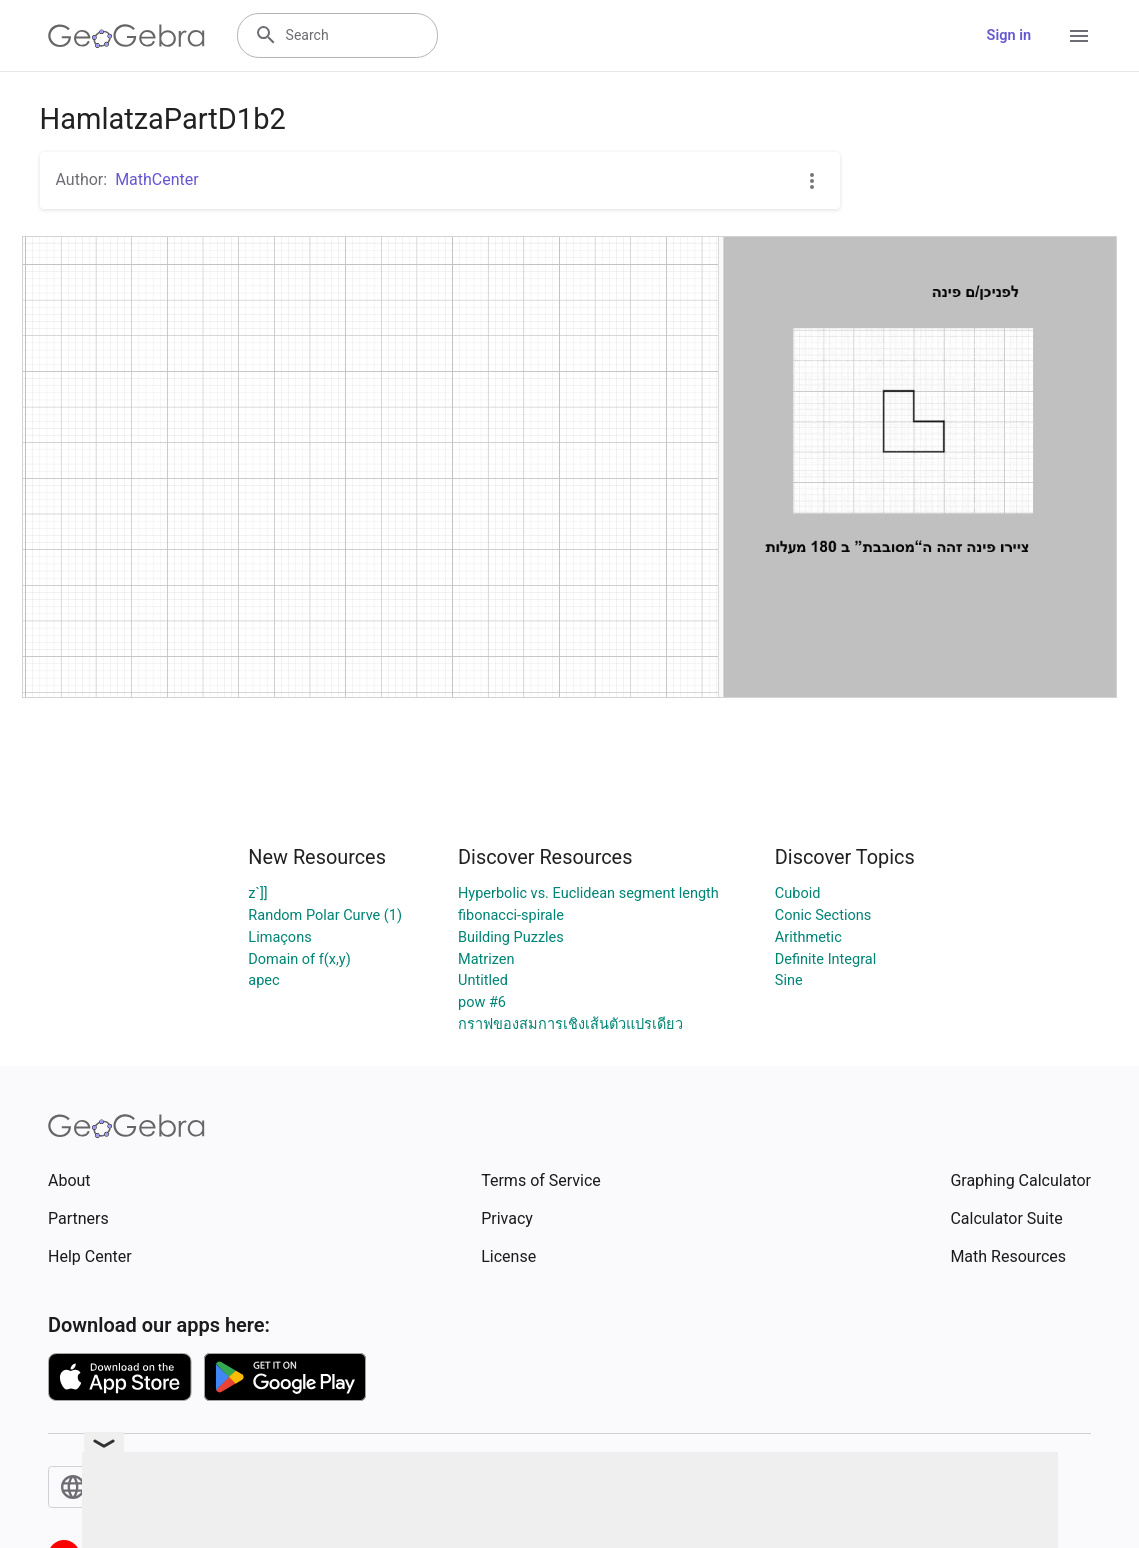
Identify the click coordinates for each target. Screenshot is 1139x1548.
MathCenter (157, 179)
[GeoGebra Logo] (126, 36)
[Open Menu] (1079, 36)
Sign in (1009, 35)
